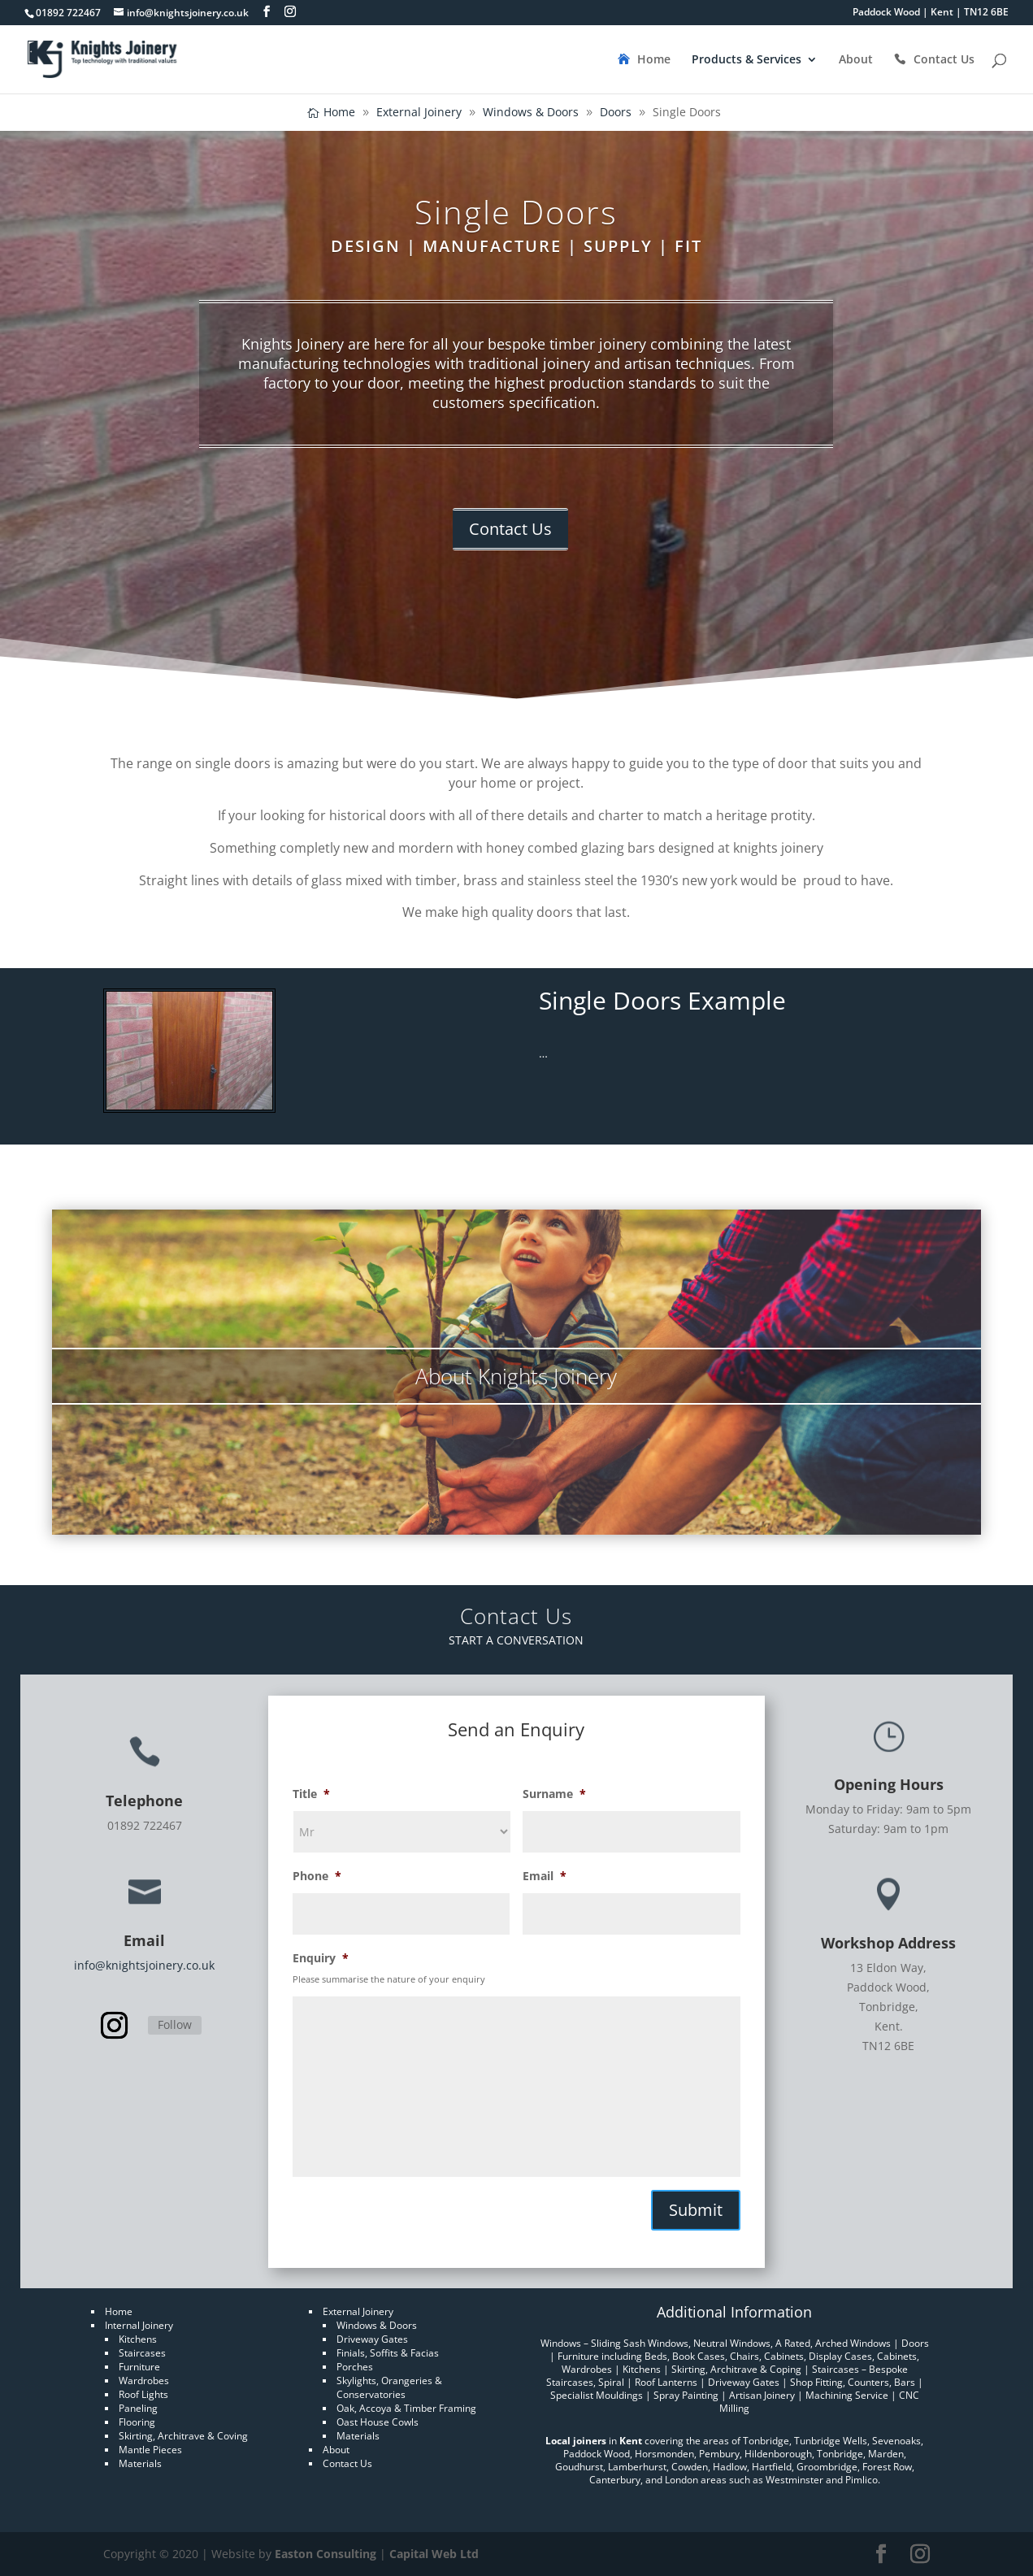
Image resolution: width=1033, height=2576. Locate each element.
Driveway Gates (372, 2339)
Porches (354, 2367)
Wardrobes (144, 2380)
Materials (140, 2463)
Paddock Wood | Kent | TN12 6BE (931, 13)
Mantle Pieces (150, 2450)
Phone (317, 1876)
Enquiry (321, 1958)
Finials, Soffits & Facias (387, 2353)
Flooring (137, 2422)
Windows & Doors (376, 2325)
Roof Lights (143, 2394)
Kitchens (138, 2339)
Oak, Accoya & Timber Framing (406, 2408)
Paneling (138, 2408)
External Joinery (358, 2311)
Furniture (139, 2367)
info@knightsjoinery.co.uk (144, 1965)
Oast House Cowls (377, 2422)
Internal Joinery (139, 2325)
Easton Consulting (325, 2553)
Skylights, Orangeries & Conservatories (389, 2387)
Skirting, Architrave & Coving (183, 2436)
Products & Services (746, 60)
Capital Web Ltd (434, 2553)
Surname (554, 1794)
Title (311, 1794)
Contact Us (944, 60)
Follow (175, 2024)
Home (654, 60)
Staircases (142, 2353)
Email (544, 1876)
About (856, 60)
